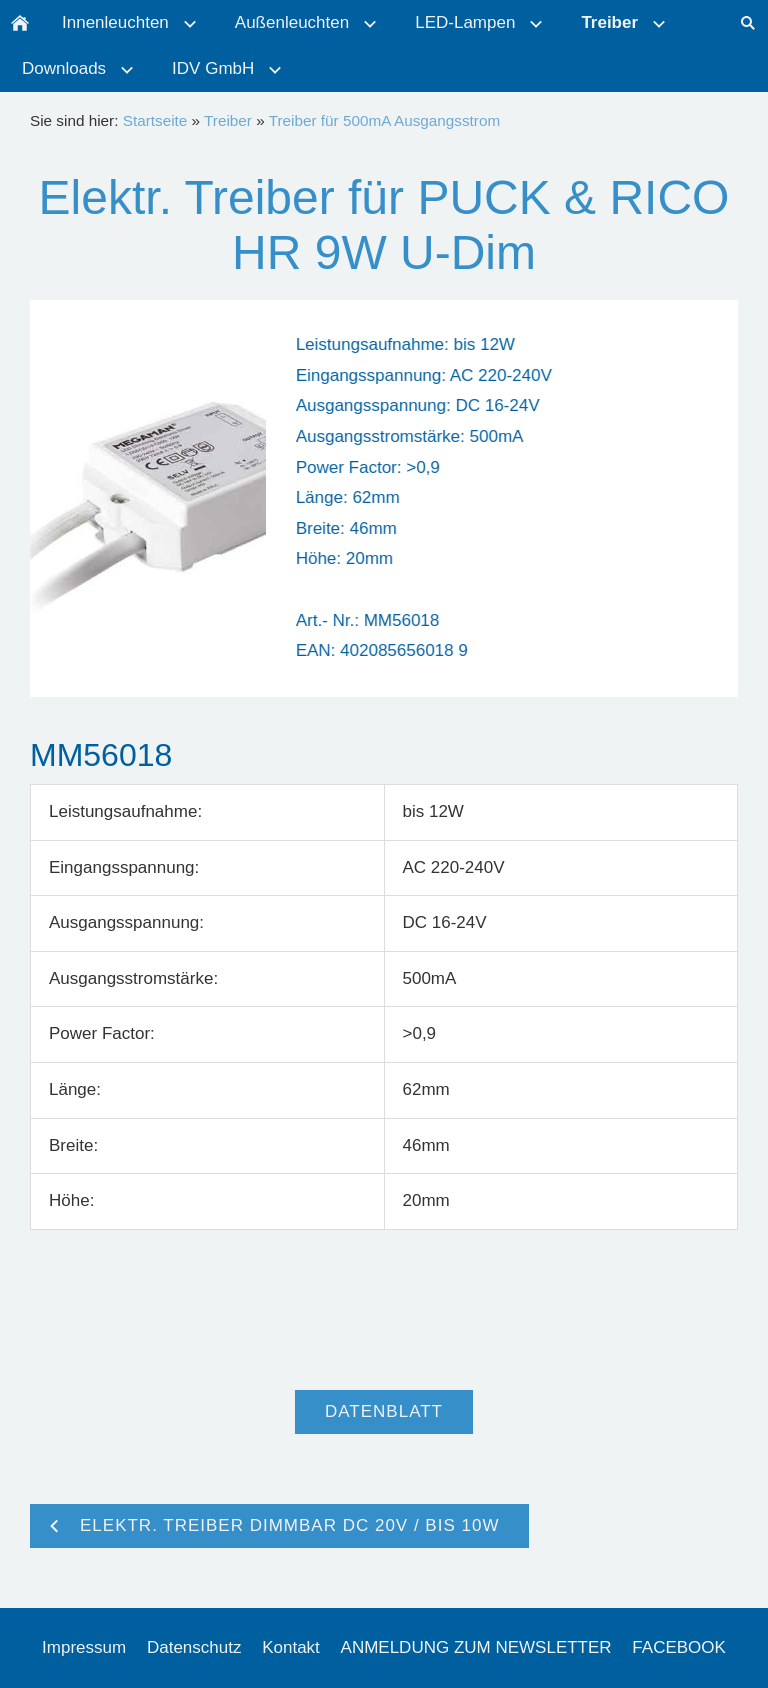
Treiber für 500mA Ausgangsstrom (385, 120)
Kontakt (291, 1647)
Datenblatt (384, 1411)
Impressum (84, 1647)
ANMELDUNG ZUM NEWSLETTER (476, 1647)
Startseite (155, 120)
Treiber (228, 120)
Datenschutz (194, 1647)
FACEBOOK (679, 1647)
